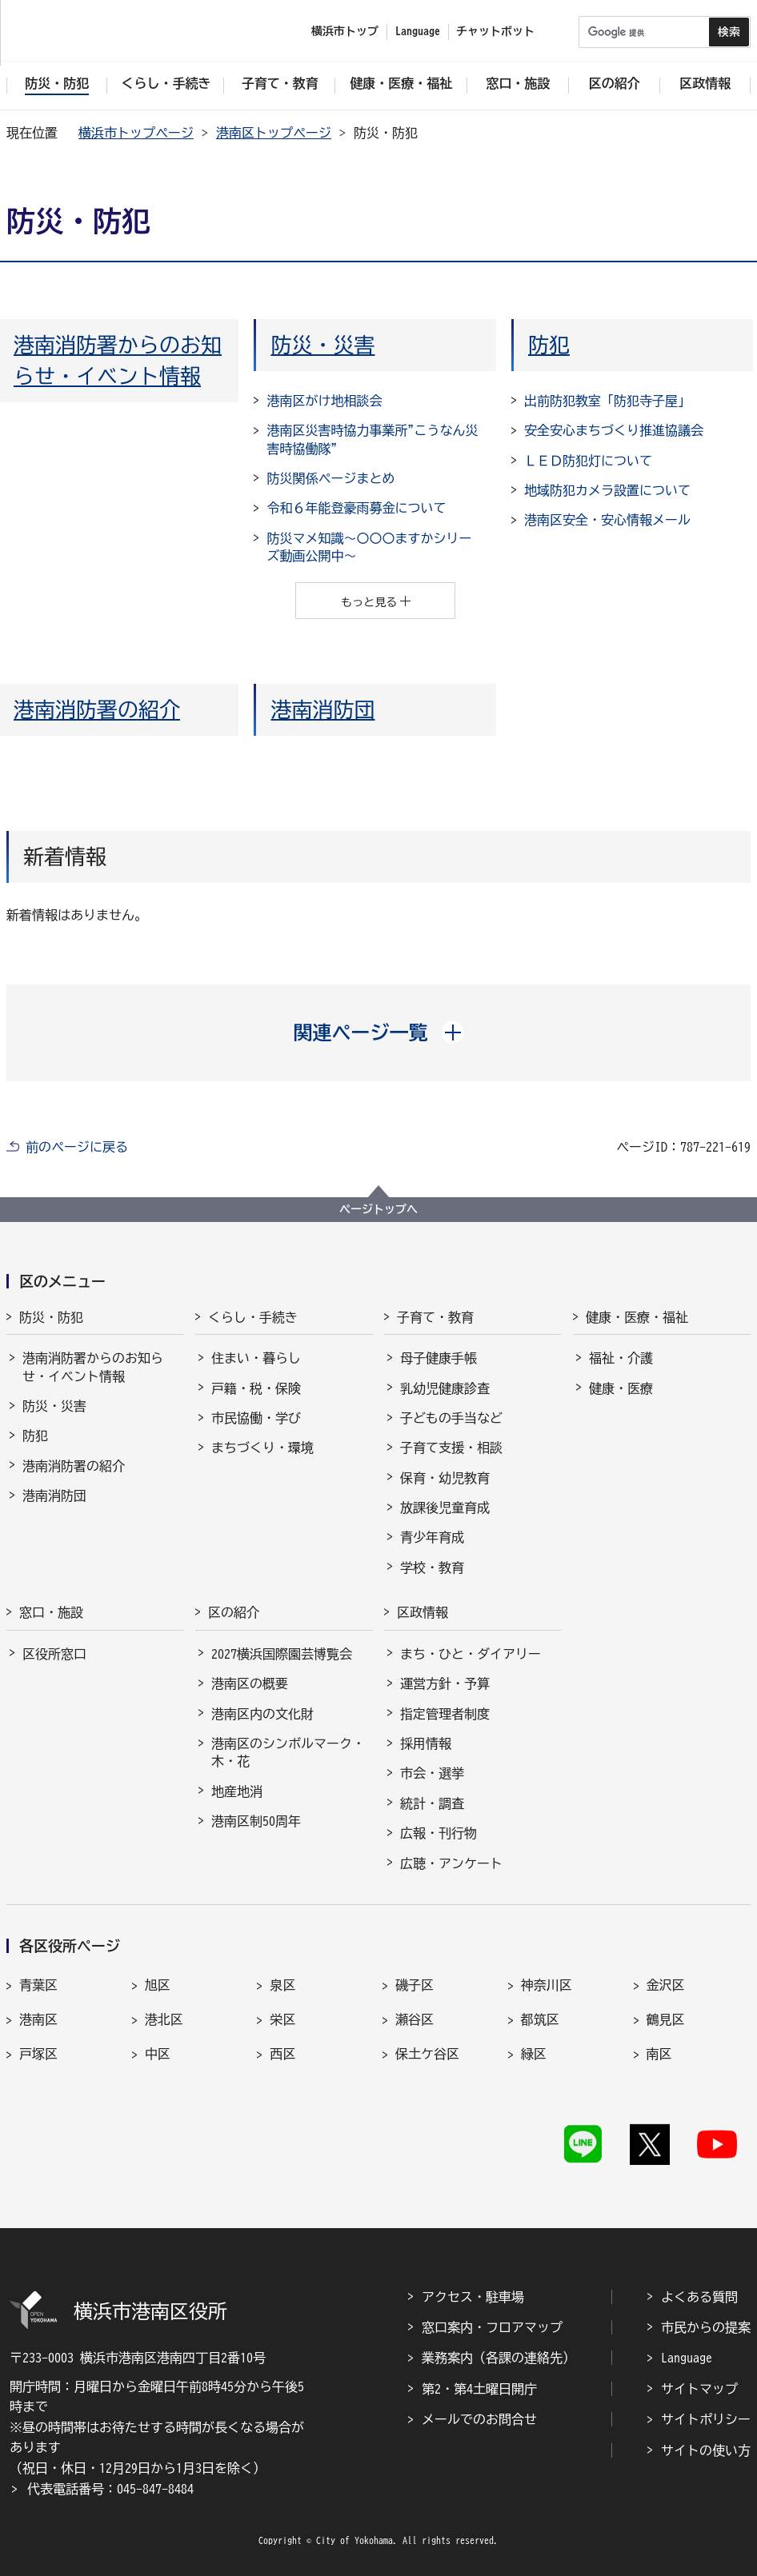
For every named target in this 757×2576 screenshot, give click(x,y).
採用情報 (425, 1743)
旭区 (157, 1985)
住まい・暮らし (256, 1358)
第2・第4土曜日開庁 (479, 2388)
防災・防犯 (51, 1317)
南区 (659, 2053)
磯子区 (414, 1985)
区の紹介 (233, 1612)
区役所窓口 (54, 1653)
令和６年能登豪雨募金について (356, 507)
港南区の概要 (249, 1683)
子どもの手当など (451, 1418)
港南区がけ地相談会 (324, 400)
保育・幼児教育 (445, 1478)
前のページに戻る (77, 1146)
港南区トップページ (273, 132)
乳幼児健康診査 (445, 1388)
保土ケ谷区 (427, 2053)
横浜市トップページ (136, 132)
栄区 (282, 2019)
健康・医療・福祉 (637, 1317)
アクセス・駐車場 (473, 2296)
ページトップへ (378, 1209)
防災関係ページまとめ (330, 478)
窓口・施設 (51, 1612)
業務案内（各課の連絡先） (498, 2357)
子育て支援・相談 (451, 1447)
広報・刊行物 (438, 1833)
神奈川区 (546, 1985)
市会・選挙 (432, 1773)
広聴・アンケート (451, 1863)
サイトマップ (699, 2388)
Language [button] (417, 31)
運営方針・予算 (445, 1683)
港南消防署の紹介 (97, 709)
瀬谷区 (414, 2019)
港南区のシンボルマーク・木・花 (288, 1752)
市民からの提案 (706, 2327)
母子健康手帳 (438, 1358)
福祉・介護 (621, 1358)
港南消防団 (322, 709)
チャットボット (495, 31)
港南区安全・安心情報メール (607, 519)
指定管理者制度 (445, 1713)
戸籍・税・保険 (256, 1388)
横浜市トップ (344, 31)
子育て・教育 (435, 1317)
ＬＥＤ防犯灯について (588, 460)
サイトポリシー (706, 2419)
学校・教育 (432, 1567)
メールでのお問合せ (479, 2419)
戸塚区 (38, 2053)
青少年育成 (432, 1537)
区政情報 (422, 1612)
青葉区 (38, 1985)
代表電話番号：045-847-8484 (110, 2488)
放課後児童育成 (445, 1507)
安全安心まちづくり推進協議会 (613, 430)
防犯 (549, 344)
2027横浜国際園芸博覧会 (281, 1653)
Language (686, 2357)
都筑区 (540, 2019)
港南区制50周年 (256, 1821)
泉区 (282, 1985)
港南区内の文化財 (262, 1713)
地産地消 (236, 1791)
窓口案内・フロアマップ (492, 2327)
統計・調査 (432, 1803)
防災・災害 (322, 344)
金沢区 (666, 1985)
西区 (282, 2053)
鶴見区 (666, 2019)
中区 (157, 2053)
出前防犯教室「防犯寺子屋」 (607, 400)
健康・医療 (621, 1388)
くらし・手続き (253, 1317)
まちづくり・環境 (262, 1447)
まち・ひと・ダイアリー (470, 1653)
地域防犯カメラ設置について (607, 490)
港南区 (38, 2019)
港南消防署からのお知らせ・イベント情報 (92, 1367)
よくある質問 (699, 2296)
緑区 (534, 2053)
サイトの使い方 (706, 2450)
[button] (379, 1032)
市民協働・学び (256, 1418)
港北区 (164, 2019)
